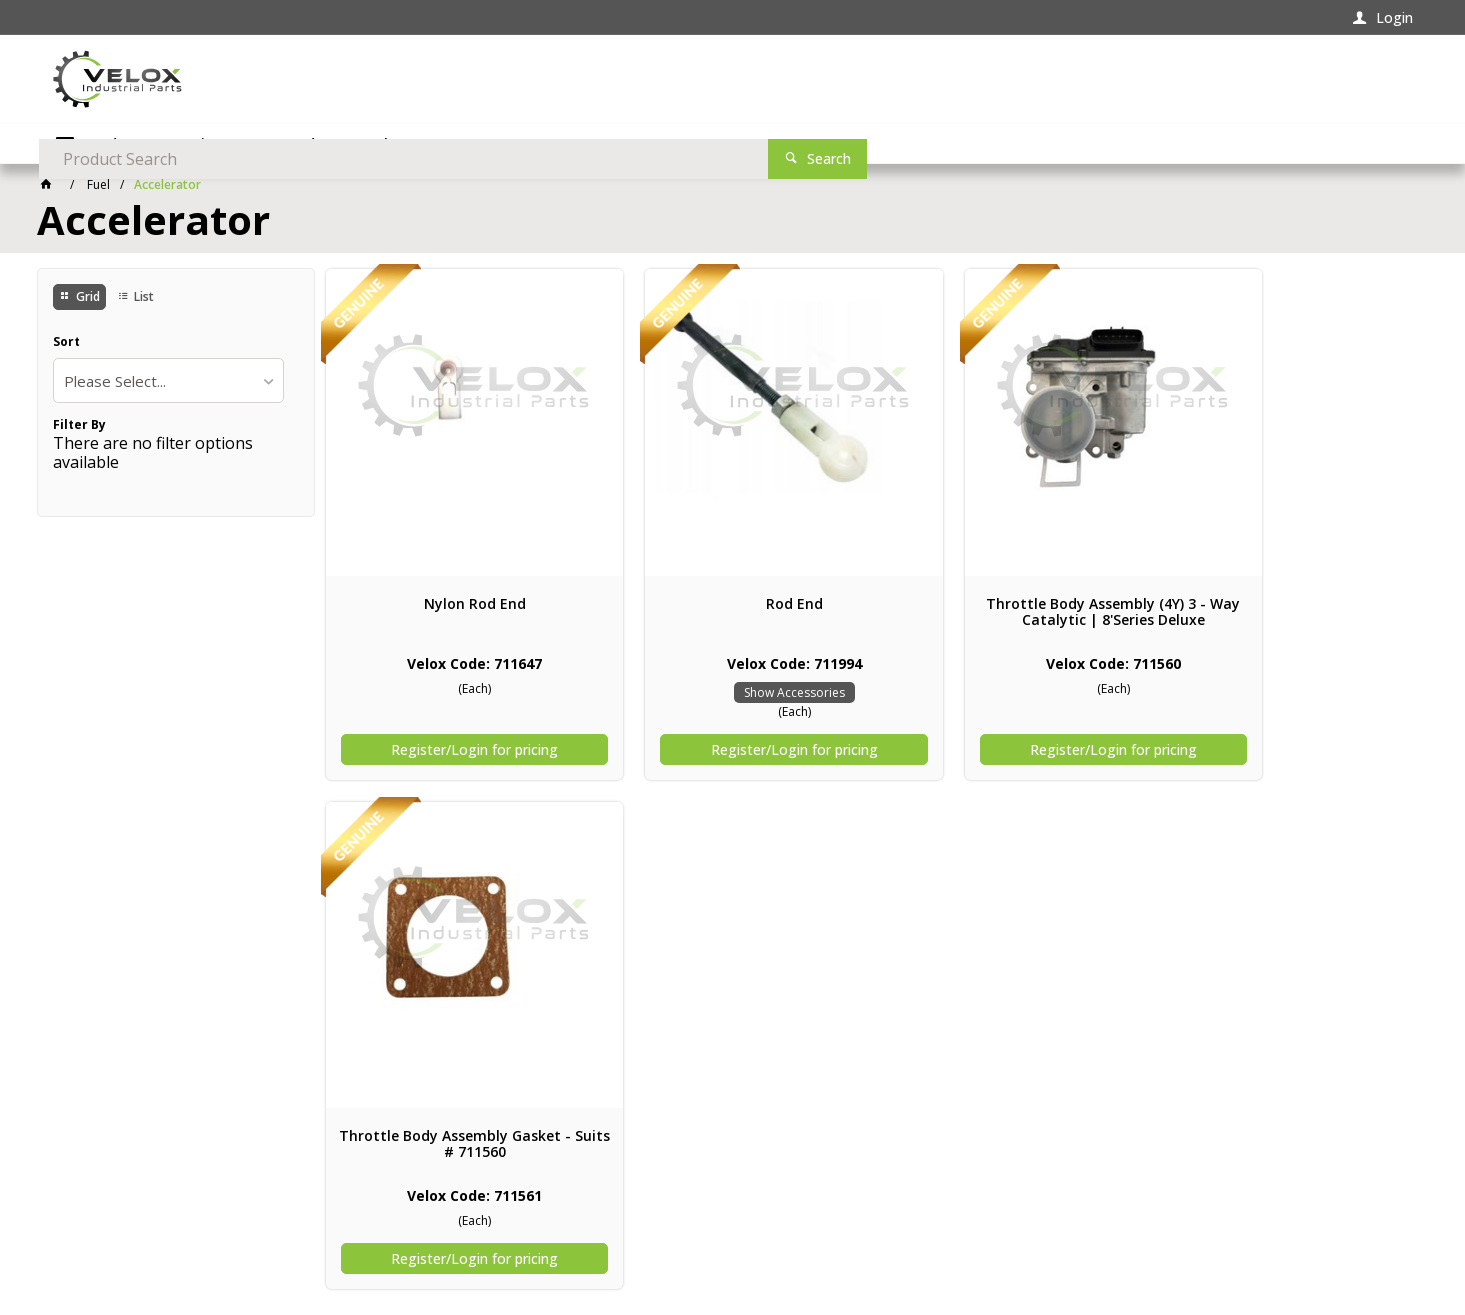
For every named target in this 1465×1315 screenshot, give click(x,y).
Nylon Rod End (454, 604)
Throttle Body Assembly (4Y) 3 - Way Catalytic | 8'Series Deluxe (1011, 612)
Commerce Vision (264, 1257)
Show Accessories (732, 692)
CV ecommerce (151, 1257)
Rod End (732, 604)
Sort (66, 344)
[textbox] (1031, 80)
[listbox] (168, 382)
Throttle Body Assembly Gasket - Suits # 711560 (1289, 612)
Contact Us (90, 1149)
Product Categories (152, 145)
